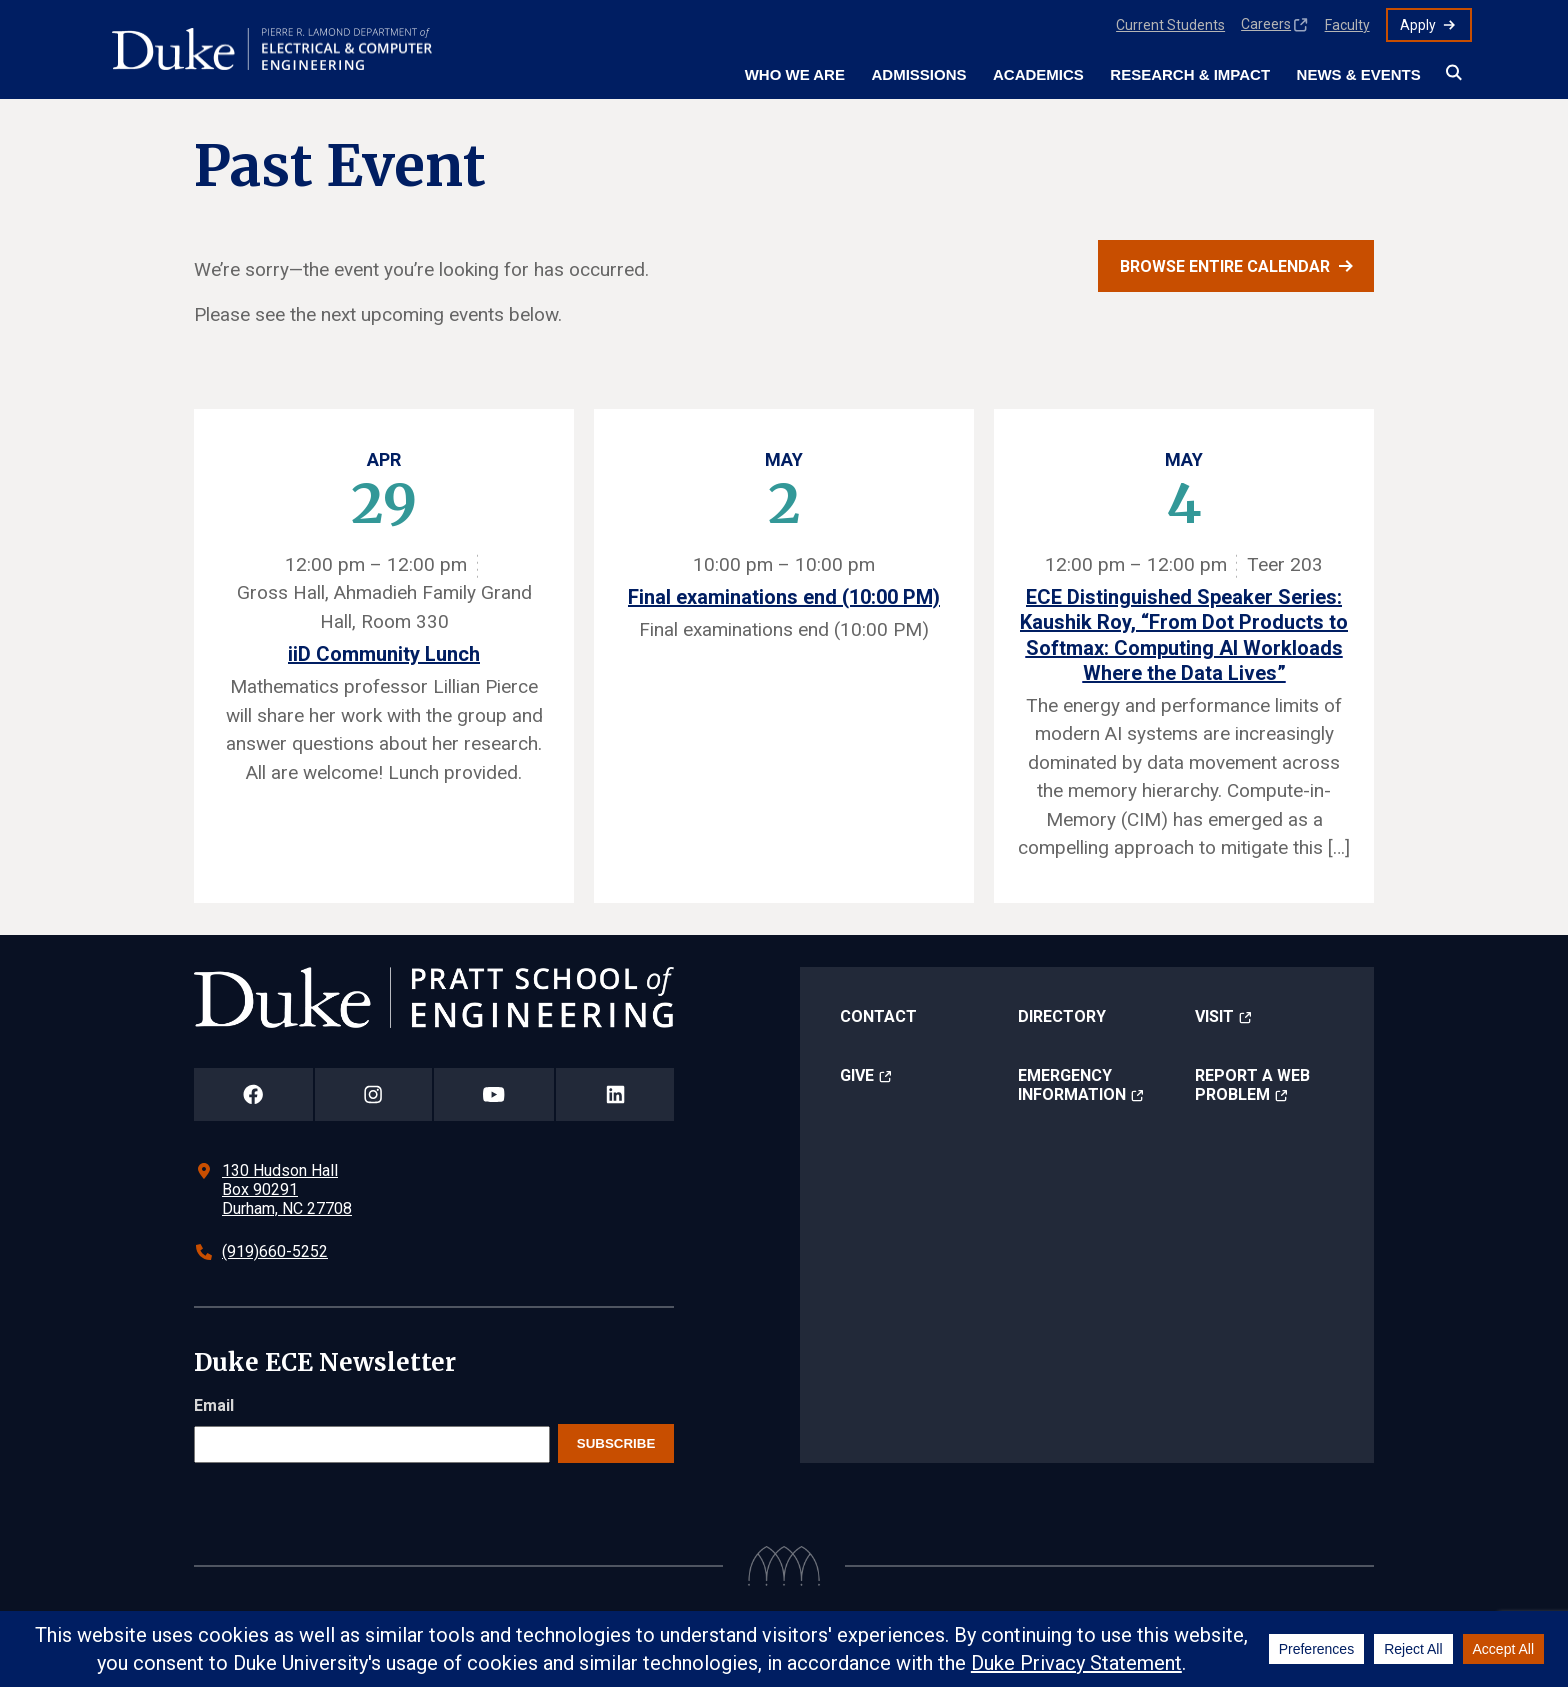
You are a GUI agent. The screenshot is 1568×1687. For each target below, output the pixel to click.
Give (857, 1075)
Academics (1038, 74)
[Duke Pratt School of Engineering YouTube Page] (494, 1094)
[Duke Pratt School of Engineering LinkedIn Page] (615, 1094)
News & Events (1359, 74)
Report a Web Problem (1252, 1085)
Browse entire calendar (1225, 266)
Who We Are (795, 74)
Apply (1418, 25)
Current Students (1170, 25)
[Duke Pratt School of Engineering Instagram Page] (373, 1094)
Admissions (918, 74)
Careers (1266, 24)
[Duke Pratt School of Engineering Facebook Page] (253, 1094)
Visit (1214, 1016)
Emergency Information (1072, 1085)
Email (214, 1405)
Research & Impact (1190, 74)
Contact (878, 1016)
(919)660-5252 (275, 1251)
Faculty (1347, 25)
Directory (1062, 1016)
